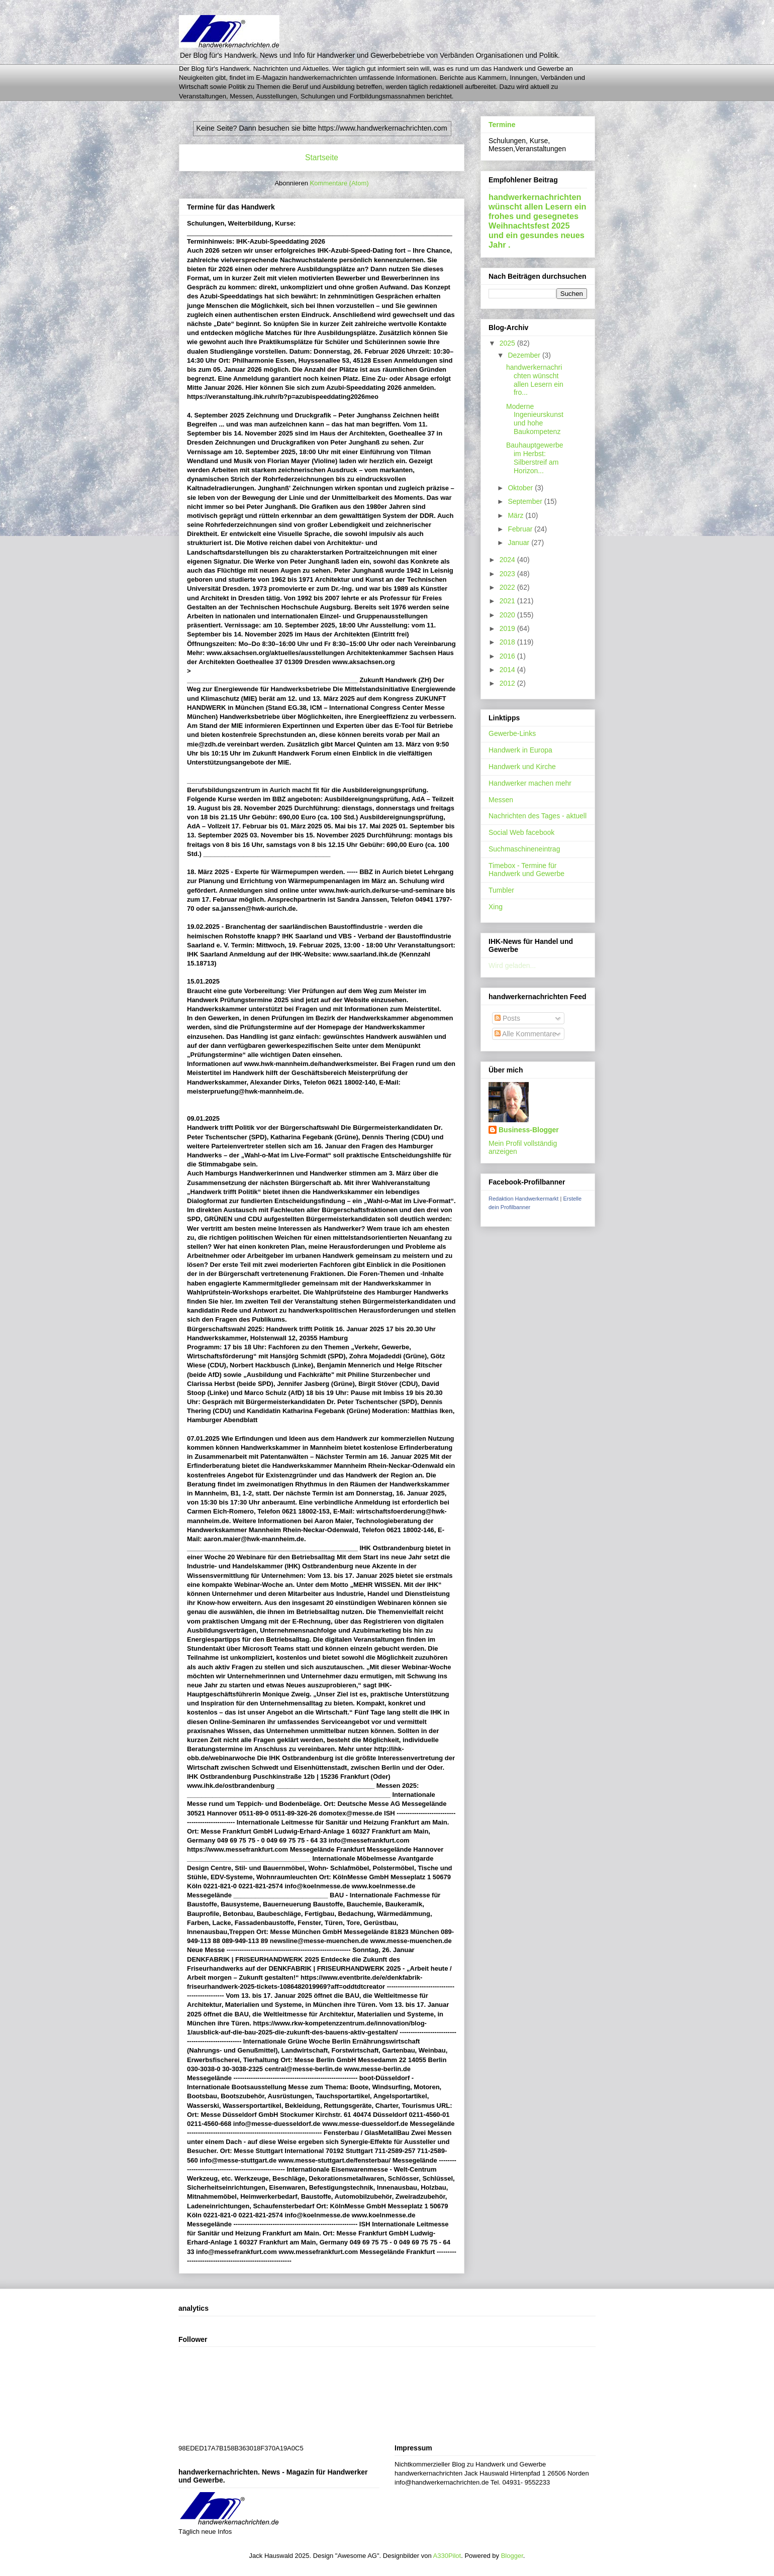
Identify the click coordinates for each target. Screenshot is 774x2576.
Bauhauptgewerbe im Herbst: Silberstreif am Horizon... (534, 457)
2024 (508, 560)
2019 (508, 628)
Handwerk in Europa (520, 750)
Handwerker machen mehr (530, 783)
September (526, 501)
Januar (519, 543)
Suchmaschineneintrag (524, 849)
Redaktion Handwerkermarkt (523, 1199)
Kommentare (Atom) (339, 183)
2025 (508, 343)
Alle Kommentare (525, 1034)
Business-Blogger (529, 1130)
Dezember (525, 355)
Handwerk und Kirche (522, 767)
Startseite (321, 157)
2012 (508, 683)
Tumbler (501, 890)
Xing (496, 907)
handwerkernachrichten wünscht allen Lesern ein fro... (534, 379)
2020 (508, 615)
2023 (508, 574)
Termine (502, 125)
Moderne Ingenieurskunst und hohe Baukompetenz (534, 419)
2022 (508, 587)
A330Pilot (447, 2555)
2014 (508, 670)
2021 (508, 601)
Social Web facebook (521, 832)
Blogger (512, 2555)
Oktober (521, 488)
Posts (507, 1018)
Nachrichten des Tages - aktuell (538, 816)
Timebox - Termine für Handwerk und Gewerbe (526, 870)
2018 (508, 642)
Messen (501, 800)
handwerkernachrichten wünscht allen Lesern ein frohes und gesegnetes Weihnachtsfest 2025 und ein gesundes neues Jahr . (538, 220)
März (516, 515)
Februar (521, 529)
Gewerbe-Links (512, 733)
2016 (508, 656)
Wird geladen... (512, 965)
